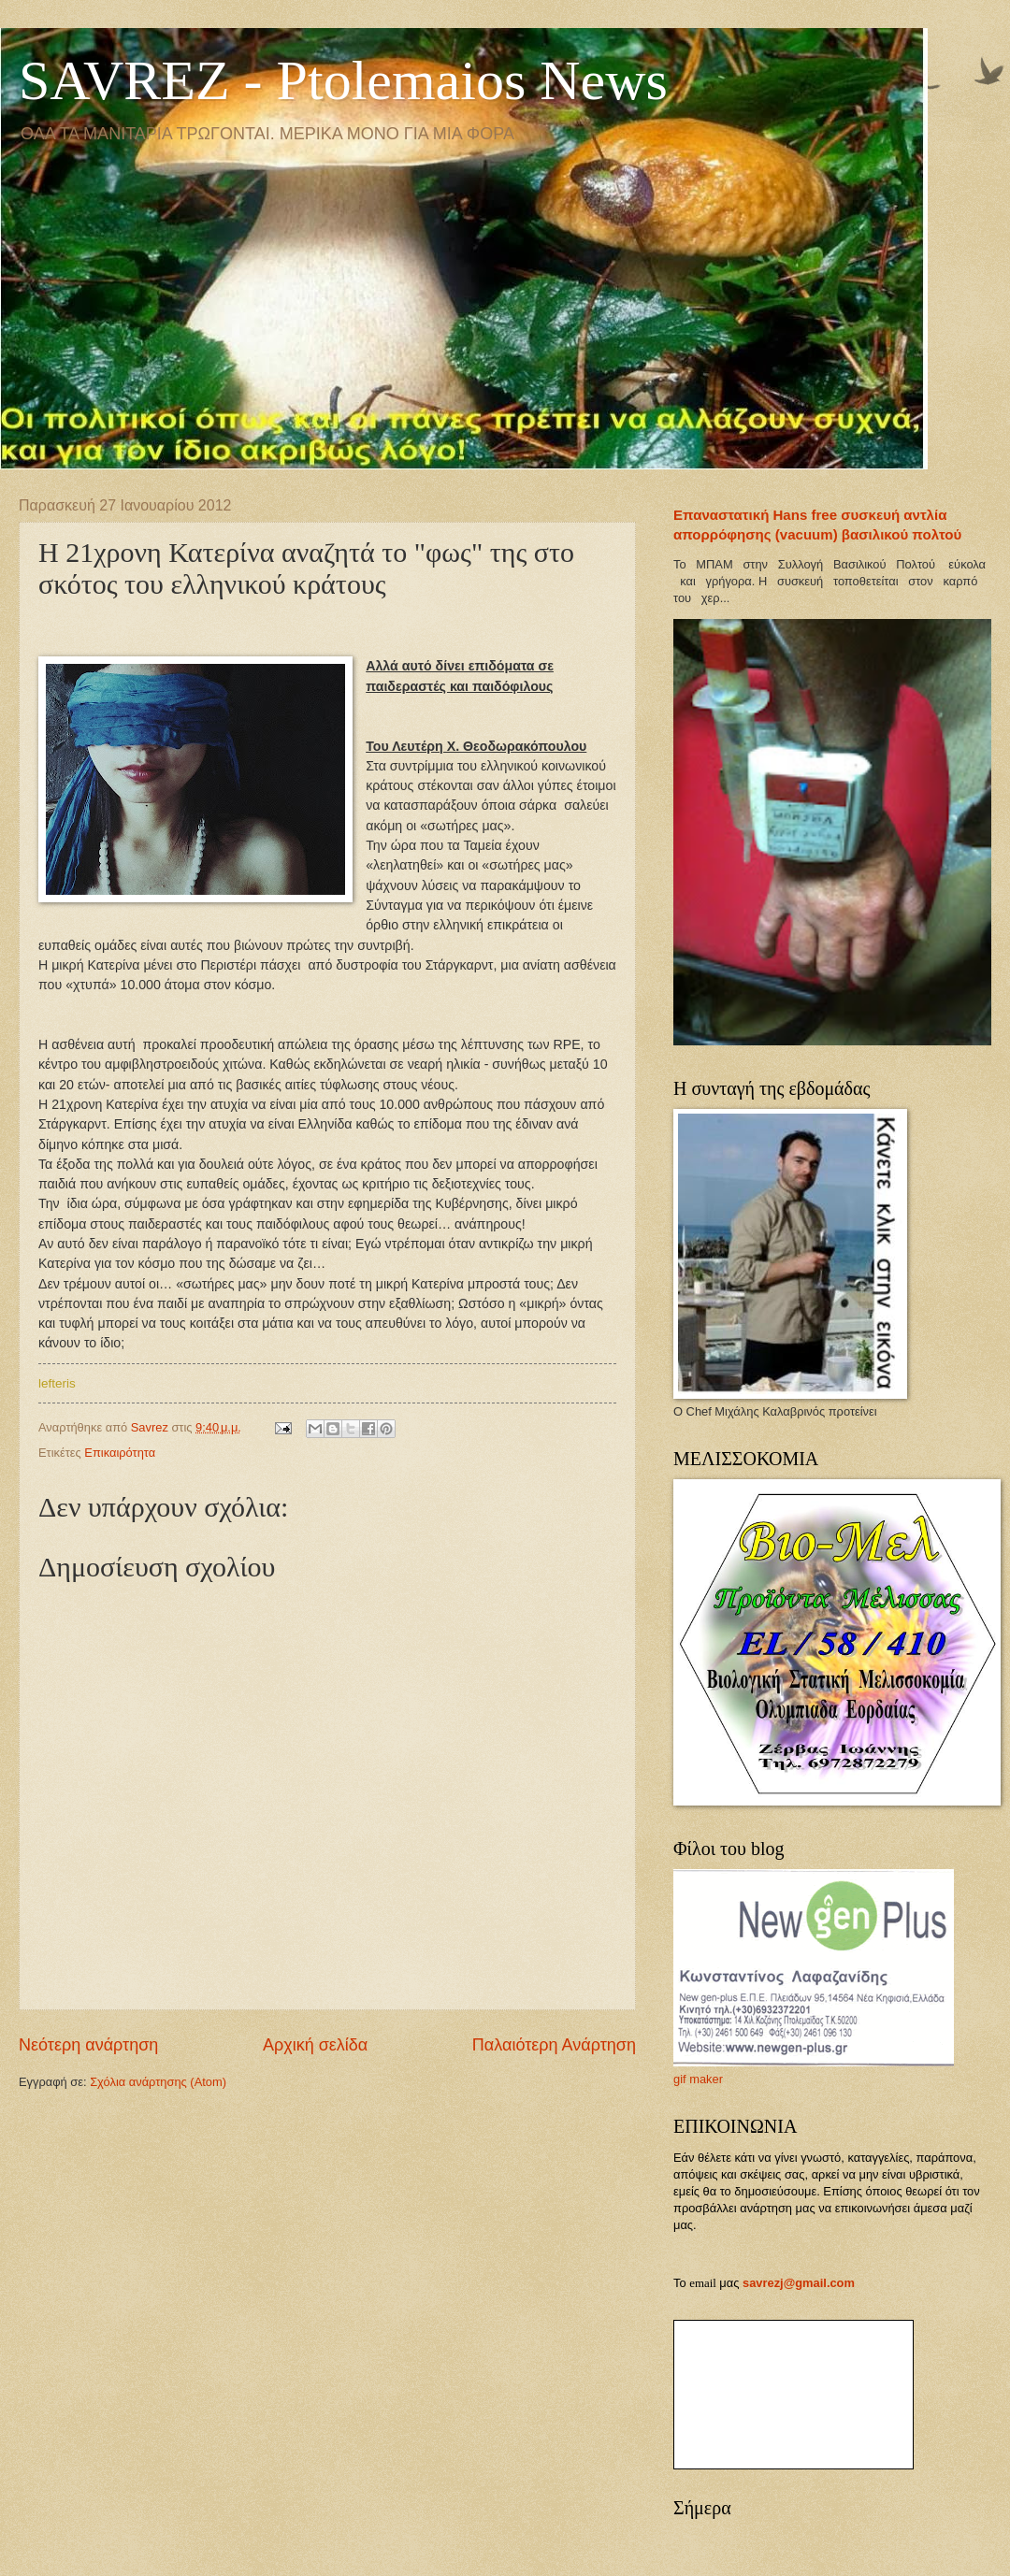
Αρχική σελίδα (315, 2045)
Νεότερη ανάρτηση (88, 2045)
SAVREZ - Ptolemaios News (343, 80)
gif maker (698, 2079)
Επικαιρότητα (119, 1453)
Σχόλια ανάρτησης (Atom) (158, 2082)
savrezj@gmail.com (799, 2283)
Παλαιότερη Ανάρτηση (554, 2045)
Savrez (151, 1427)
